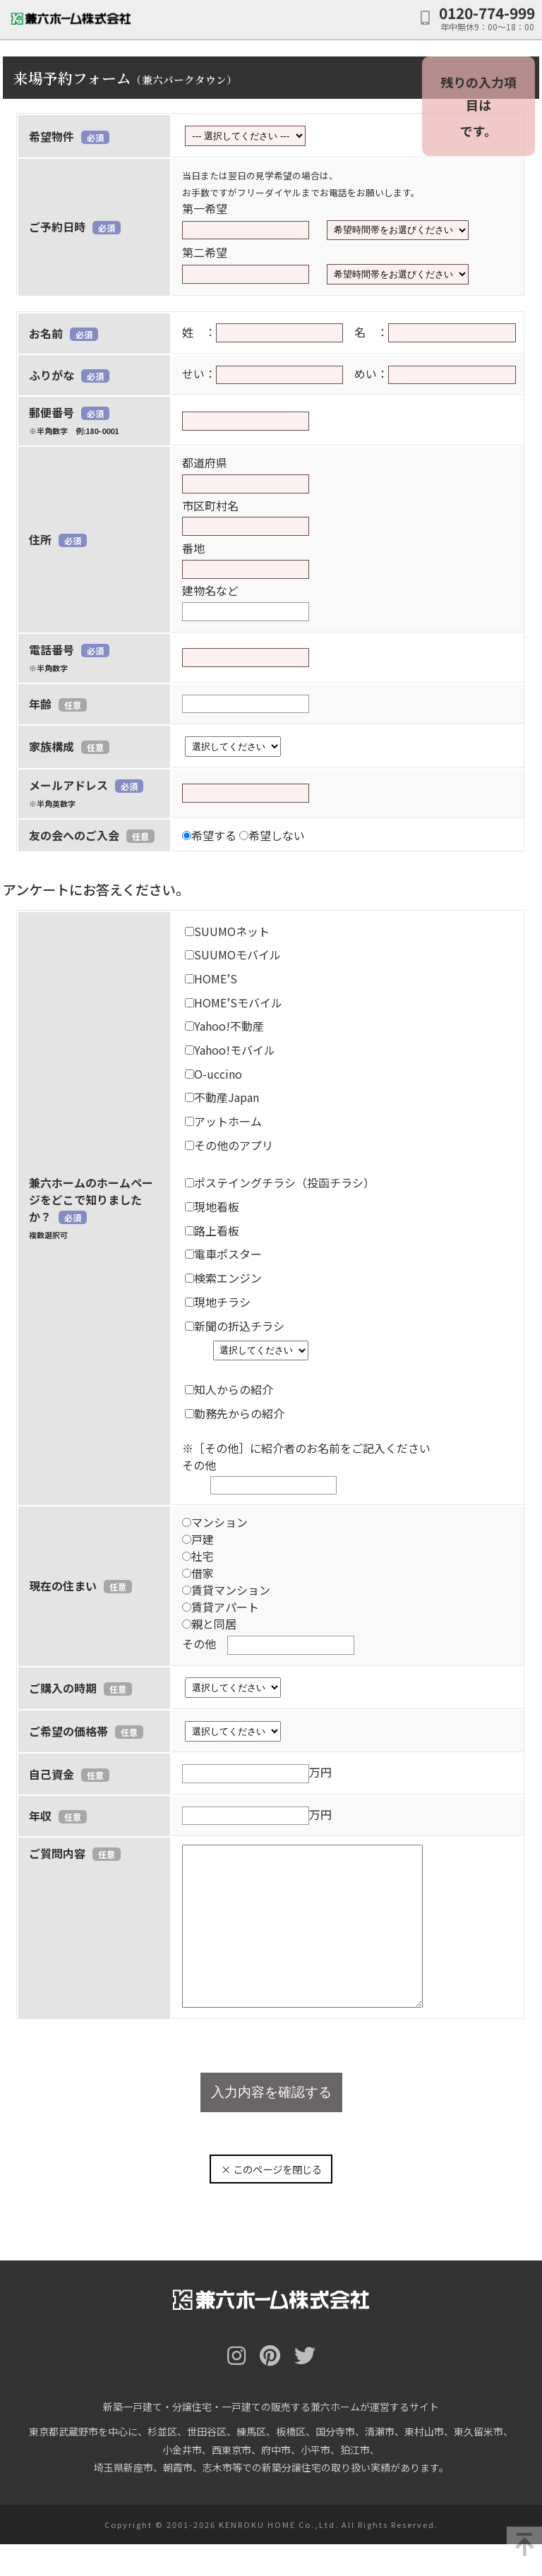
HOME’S (211, 978)
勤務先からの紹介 (234, 1413)
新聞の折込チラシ (234, 1325)
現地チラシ (218, 1301)
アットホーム (223, 1121)
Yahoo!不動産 (224, 1025)
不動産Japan (222, 1097)
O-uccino (213, 1073)
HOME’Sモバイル (233, 1002)
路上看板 (212, 1230)
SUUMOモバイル (233, 954)
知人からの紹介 (229, 1389)
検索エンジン (223, 1277)
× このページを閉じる (271, 2200)
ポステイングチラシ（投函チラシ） (280, 1182)
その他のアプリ (229, 1145)
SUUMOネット (227, 931)
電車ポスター (223, 1253)
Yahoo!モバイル (230, 1049)
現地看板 (212, 1206)
